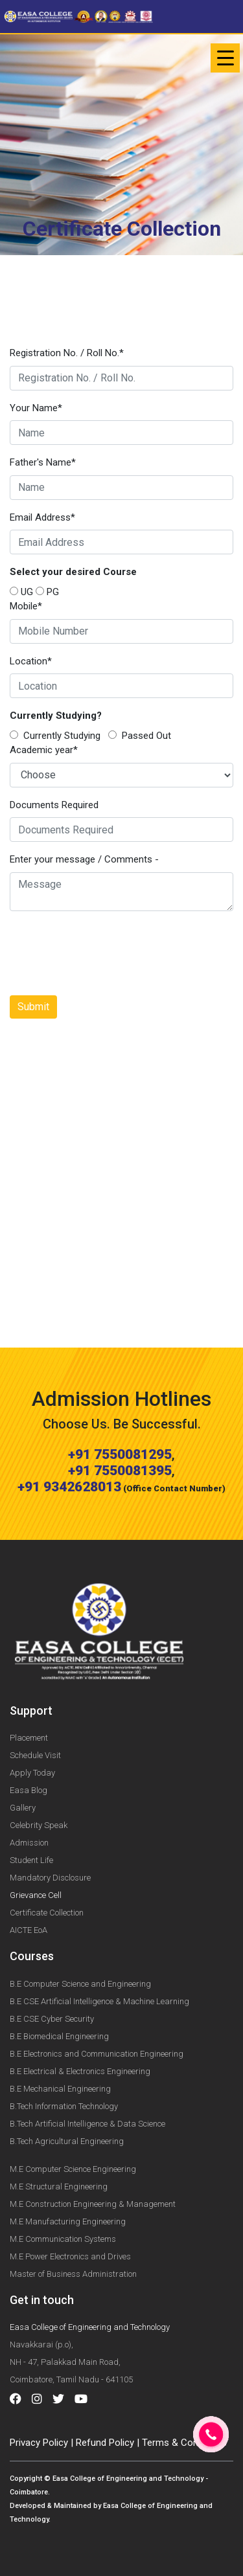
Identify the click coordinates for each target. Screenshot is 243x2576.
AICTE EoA (28, 1930)
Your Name (36, 408)
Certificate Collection (47, 1912)
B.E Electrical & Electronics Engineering (80, 2071)
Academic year (44, 750)
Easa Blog (28, 1790)
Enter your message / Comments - (84, 859)
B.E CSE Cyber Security (52, 2019)
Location (31, 661)
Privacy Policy (39, 2442)
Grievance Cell (36, 1895)
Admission (29, 1842)
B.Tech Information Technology (64, 2106)
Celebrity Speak (38, 1825)
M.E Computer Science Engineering (73, 2169)
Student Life (31, 1860)
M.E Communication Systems (63, 2239)
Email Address (42, 517)
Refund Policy (105, 2442)
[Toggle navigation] (225, 58)
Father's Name (43, 462)
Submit (33, 1006)
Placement (29, 1738)
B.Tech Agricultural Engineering (67, 2141)
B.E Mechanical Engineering (60, 2089)
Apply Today (32, 1773)
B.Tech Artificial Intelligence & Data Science (87, 2124)
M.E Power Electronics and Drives (70, 2256)
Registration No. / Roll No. (67, 353)
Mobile (26, 606)
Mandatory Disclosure (50, 1877)
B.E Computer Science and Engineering (80, 1984)
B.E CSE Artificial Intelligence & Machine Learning (99, 2001)
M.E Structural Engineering (59, 2186)
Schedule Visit (35, 1755)
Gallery (23, 1808)
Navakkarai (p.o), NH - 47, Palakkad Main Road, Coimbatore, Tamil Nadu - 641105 (71, 2362)
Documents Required (54, 805)
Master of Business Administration (73, 2274)
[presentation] (108, 953)
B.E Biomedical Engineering (59, 2036)
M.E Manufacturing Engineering (68, 2221)
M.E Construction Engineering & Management (93, 2204)
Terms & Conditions (184, 2442)
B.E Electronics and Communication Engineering (96, 2054)
